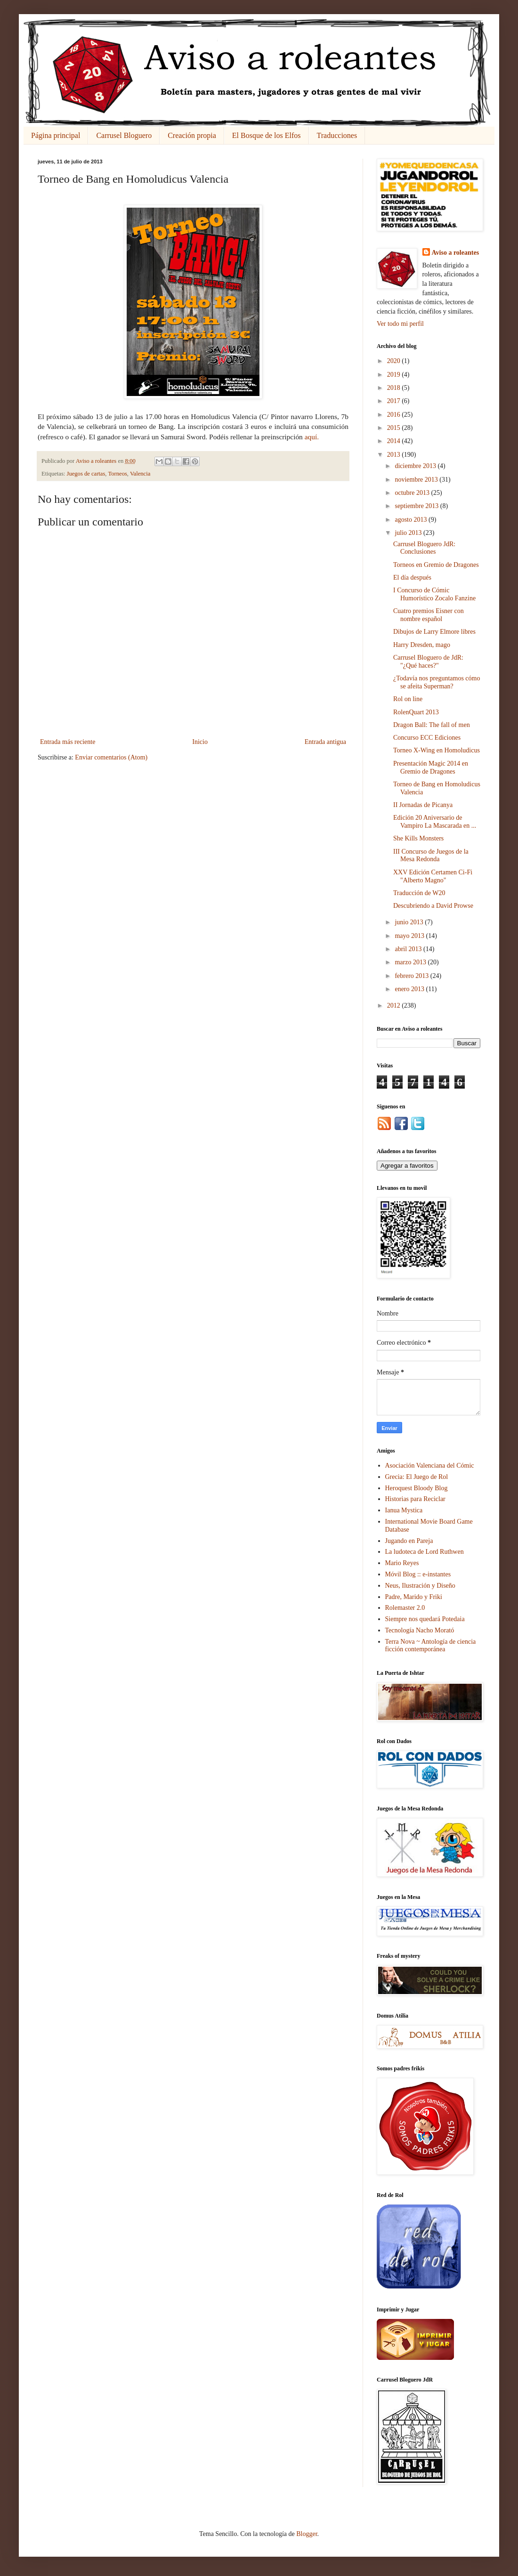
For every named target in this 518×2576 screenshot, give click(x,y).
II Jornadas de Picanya (423, 804)
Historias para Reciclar (415, 1498)
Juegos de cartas (86, 473)
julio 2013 (409, 532)
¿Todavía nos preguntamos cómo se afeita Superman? (436, 682)
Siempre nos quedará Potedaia (425, 1619)
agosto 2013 (412, 519)
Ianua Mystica (404, 1510)
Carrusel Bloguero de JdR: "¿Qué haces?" (428, 661)
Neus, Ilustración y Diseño (420, 1585)
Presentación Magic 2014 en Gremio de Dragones (430, 767)
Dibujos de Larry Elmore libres (434, 631)
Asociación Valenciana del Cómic (429, 1465)
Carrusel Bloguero (124, 135)
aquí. (312, 437)
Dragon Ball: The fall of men (431, 724)
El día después (412, 577)
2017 (394, 400)
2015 (394, 427)
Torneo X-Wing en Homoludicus (436, 750)
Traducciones (337, 135)
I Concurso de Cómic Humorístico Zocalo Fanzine (434, 594)
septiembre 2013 (417, 505)
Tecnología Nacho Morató (419, 1630)
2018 (394, 387)
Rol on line (407, 699)
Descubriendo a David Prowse (433, 905)
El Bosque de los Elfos (266, 135)
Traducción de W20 (419, 892)
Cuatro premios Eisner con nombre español (428, 614)
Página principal (55, 135)
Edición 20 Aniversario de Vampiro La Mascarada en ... (434, 821)
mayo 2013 (410, 935)
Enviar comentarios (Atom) (111, 757)
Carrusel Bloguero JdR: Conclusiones (424, 548)
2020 (394, 360)
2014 (394, 440)
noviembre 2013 (417, 479)
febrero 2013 (412, 975)
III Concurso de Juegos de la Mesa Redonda (431, 855)
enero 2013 (410, 989)
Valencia (140, 473)
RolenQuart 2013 (416, 712)
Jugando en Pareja (409, 1540)
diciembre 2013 (416, 465)
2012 (394, 1005)
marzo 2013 (411, 962)
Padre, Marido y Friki (413, 1596)
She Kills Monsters (418, 838)
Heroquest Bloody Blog (416, 1488)
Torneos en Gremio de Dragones (436, 564)
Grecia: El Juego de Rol (416, 1476)
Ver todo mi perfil (400, 323)
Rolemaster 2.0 (405, 1607)
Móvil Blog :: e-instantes (418, 1574)
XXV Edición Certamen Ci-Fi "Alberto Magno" (432, 876)
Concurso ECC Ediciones (427, 737)
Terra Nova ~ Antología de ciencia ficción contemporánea (430, 1645)
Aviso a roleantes (455, 252)
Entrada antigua (325, 741)
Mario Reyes (402, 1563)
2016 (394, 414)
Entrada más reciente (67, 741)
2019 (394, 374)
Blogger (306, 2533)
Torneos (117, 473)
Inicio (200, 741)
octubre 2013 (413, 492)
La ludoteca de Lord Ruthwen (424, 1551)
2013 (394, 454)
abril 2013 (409, 949)
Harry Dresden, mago (421, 644)
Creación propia (192, 135)
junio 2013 (410, 922)
